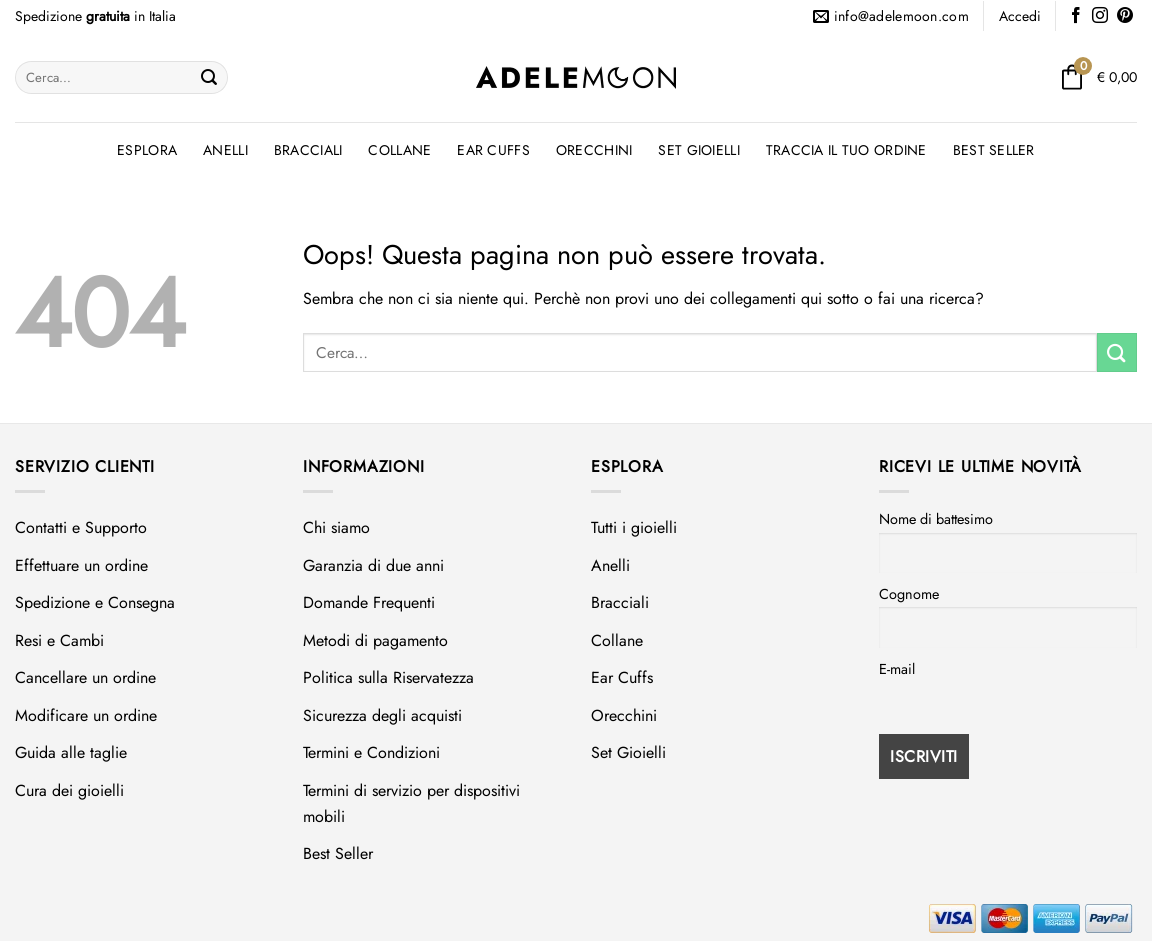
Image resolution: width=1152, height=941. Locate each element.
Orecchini (594, 150)
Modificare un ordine (86, 715)
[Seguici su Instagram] (1100, 17)
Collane (399, 150)
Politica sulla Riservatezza (388, 677)
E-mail (897, 669)
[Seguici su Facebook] (1076, 17)
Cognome (909, 594)
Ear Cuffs (493, 150)
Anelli (225, 150)
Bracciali (308, 150)
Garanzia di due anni (373, 565)
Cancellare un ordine (85, 677)
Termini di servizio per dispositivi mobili (411, 803)
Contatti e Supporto (81, 527)
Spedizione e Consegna (95, 602)
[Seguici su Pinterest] (1125, 17)
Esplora (147, 150)
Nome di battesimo (936, 519)
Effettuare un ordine (81, 565)
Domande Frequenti (369, 602)
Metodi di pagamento (375, 640)
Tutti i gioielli (634, 527)
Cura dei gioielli (69, 790)
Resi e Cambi (59, 640)
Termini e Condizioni (371, 752)
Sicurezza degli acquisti (382, 715)
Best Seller (994, 150)
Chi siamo (336, 527)
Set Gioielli (698, 150)
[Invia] (209, 78)
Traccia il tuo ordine (846, 150)
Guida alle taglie (71, 752)
